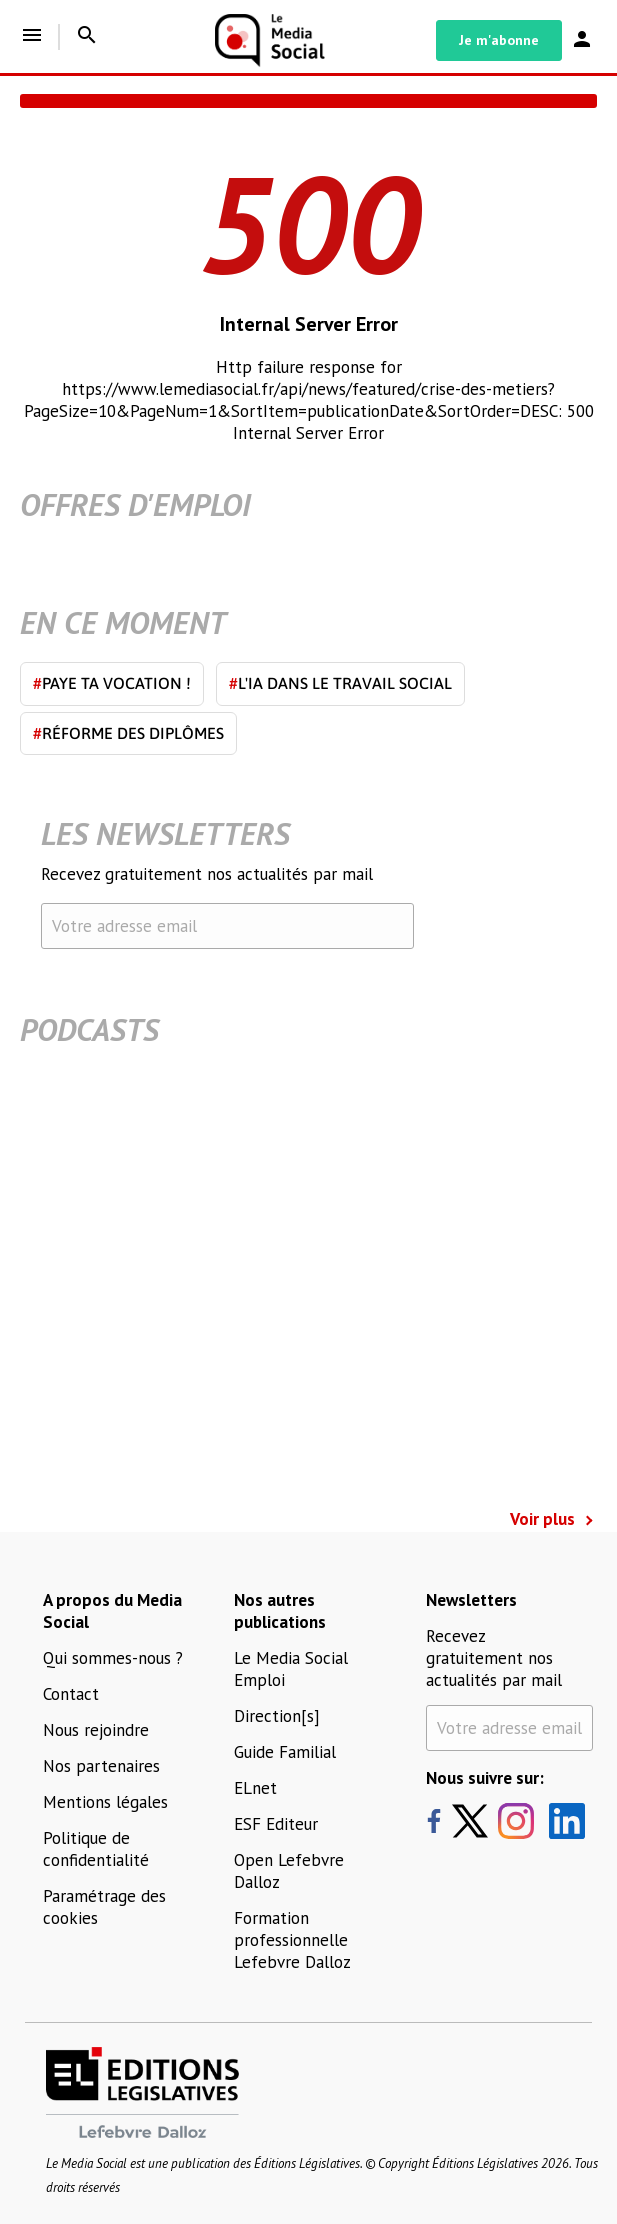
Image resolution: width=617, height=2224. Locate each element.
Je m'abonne (499, 40)
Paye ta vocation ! (112, 683)
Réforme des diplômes (128, 733)
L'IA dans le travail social (340, 683)
